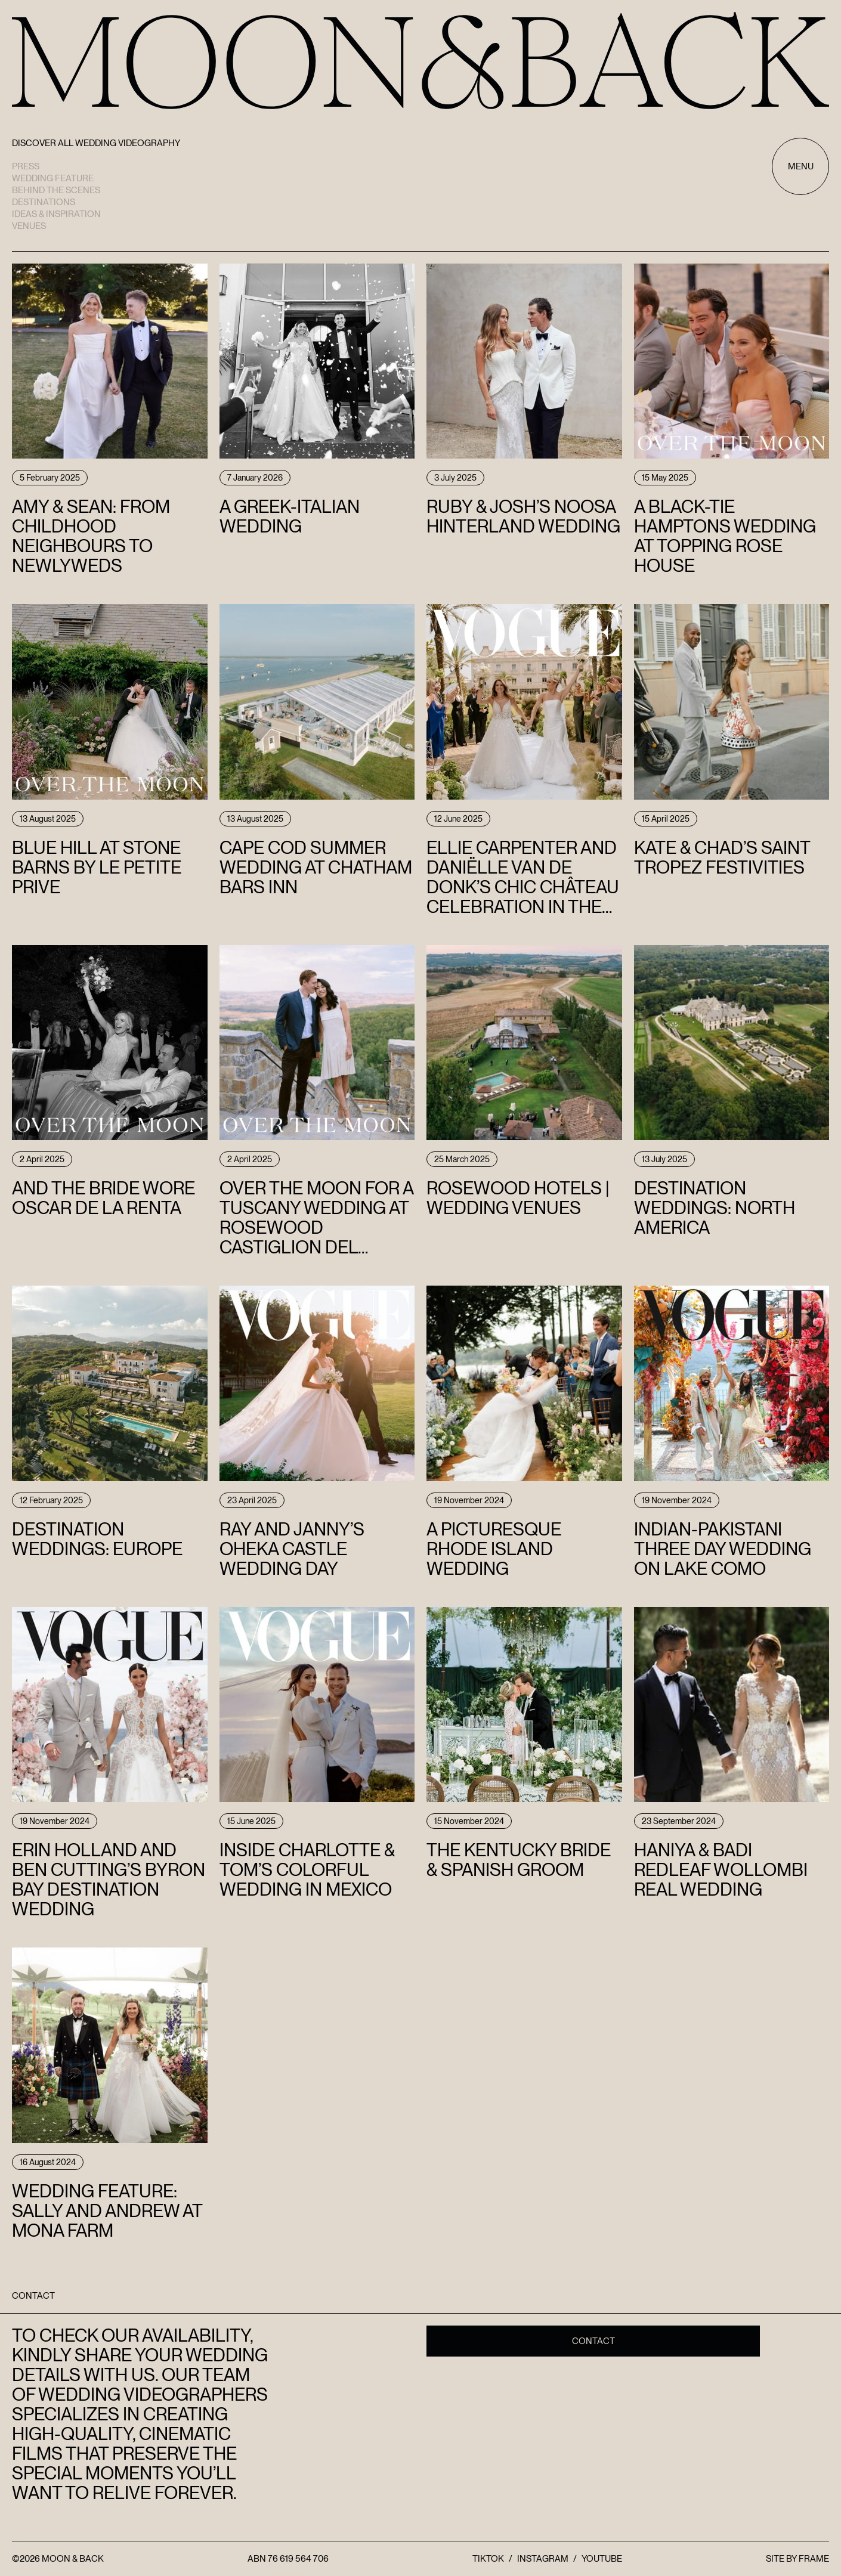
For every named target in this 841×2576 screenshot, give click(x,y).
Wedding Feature (53, 178)
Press (25, 166)
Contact (593, 2341)
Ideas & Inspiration (56, 214)
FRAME (814, 2558)
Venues (29, 226)
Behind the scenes (56, 190)
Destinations (43, 202)
